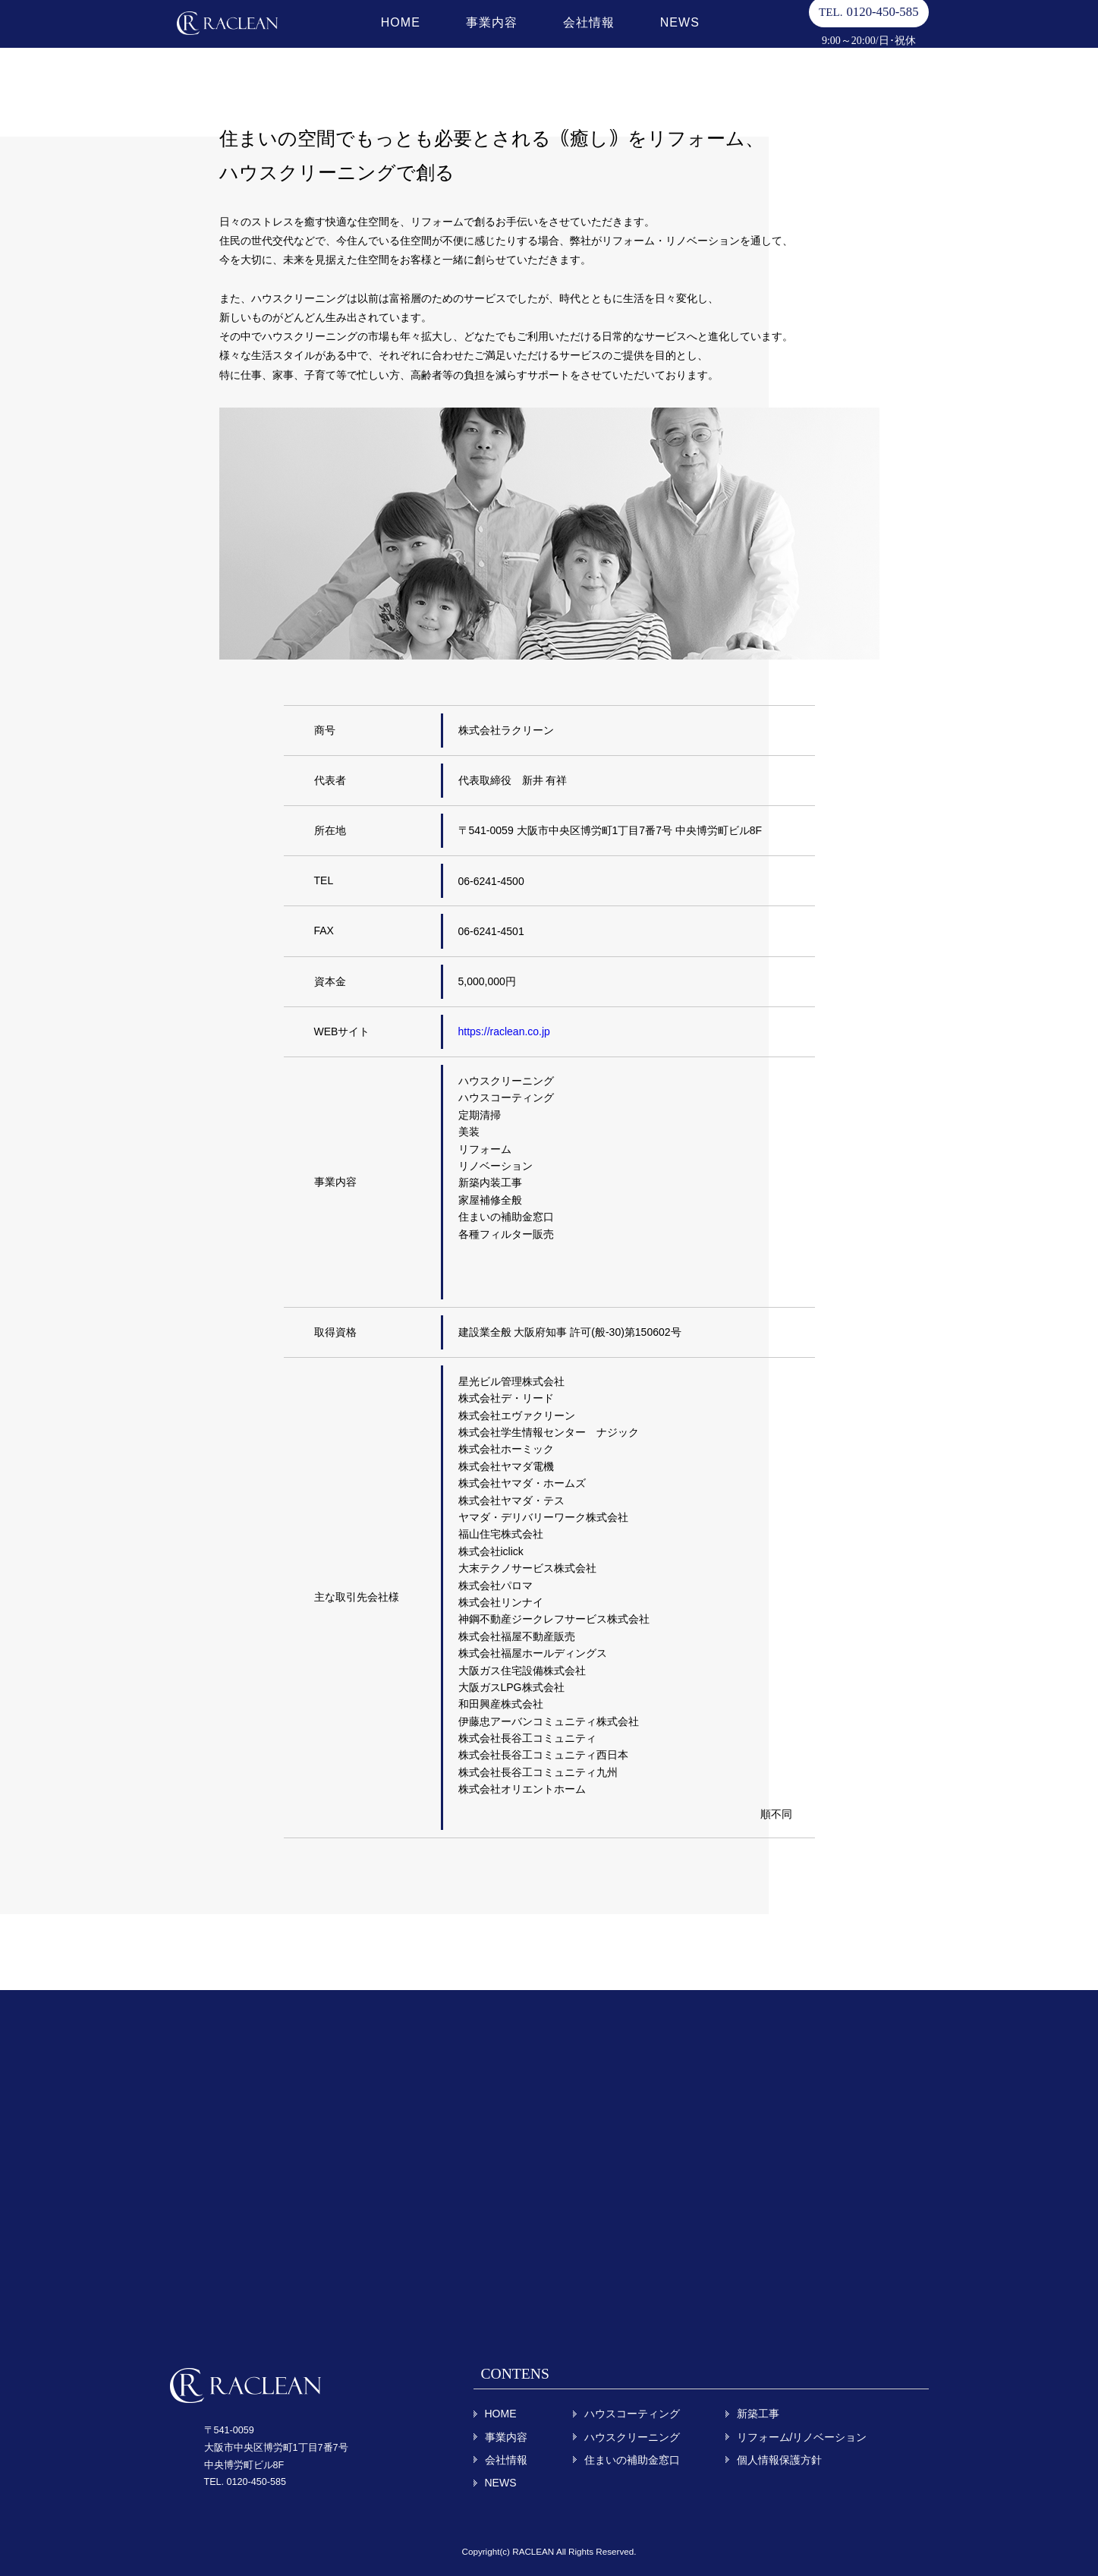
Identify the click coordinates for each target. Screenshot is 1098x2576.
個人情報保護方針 (779, 2460)
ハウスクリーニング (632, 2437)
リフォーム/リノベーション (802, 2437)
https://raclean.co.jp (504, 1031)
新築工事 (758, 2414)
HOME (389, 37)
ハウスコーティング (632, 2414)
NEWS (668, 37)
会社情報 (577, 37)
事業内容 (480, 37)
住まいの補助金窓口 (632, 2460)
